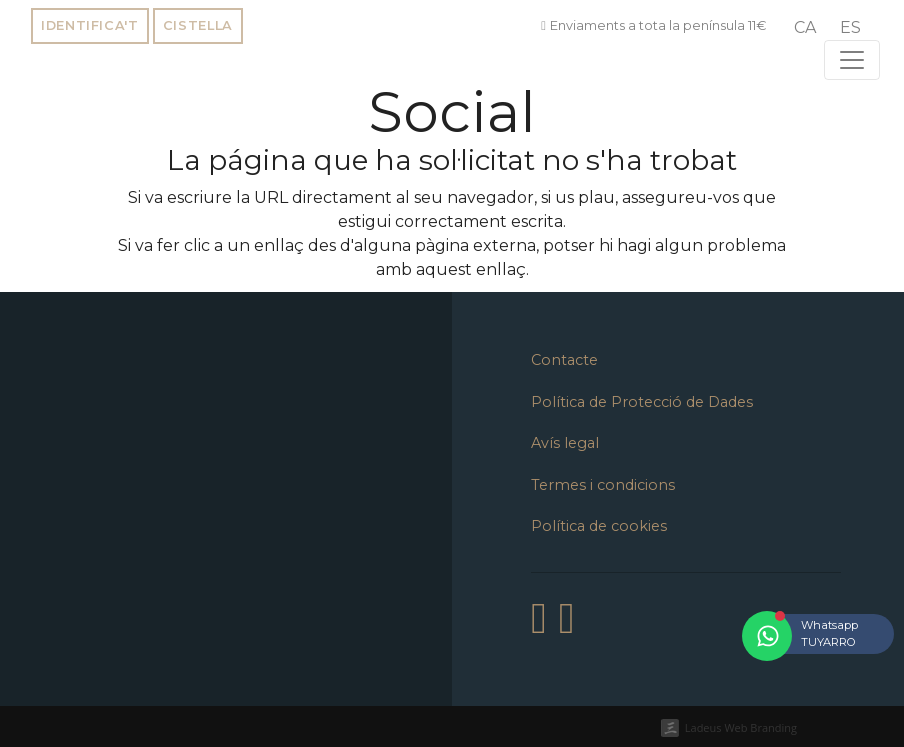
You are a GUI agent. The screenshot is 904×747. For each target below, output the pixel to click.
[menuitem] (805, 28)
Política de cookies (599, 526)
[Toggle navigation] (852, 60)
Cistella (198, 25)
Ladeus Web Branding (741, 727)
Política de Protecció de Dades (642, 402)
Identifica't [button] (90, 25)
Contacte (564, 360)
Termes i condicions (603, 485)
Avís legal (565, 443)
